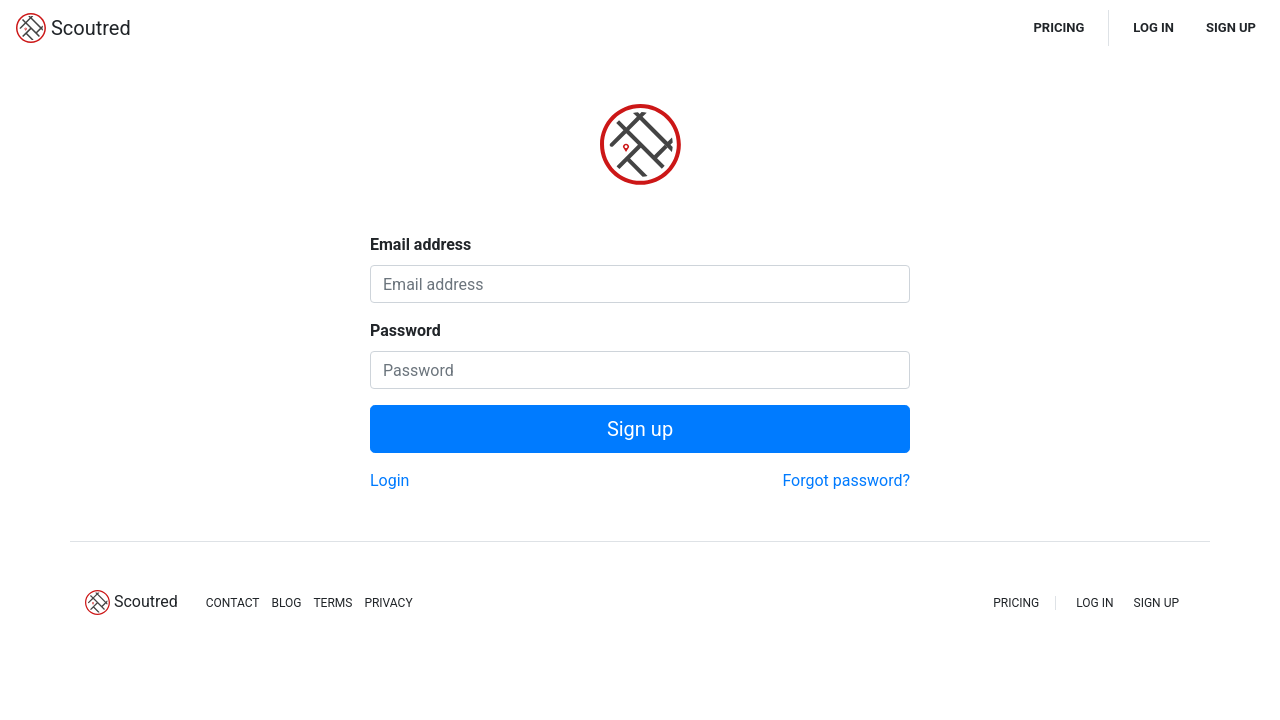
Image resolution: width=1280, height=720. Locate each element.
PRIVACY (388, 603)
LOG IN (1153, 27)
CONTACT (233, 603)
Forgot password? (846, 480)
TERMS (332, 603)
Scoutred (73, 28)
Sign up (640, 429)
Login (389, 480)
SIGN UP (1231, 27)
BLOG (286, 603)
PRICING (1058, 27)
